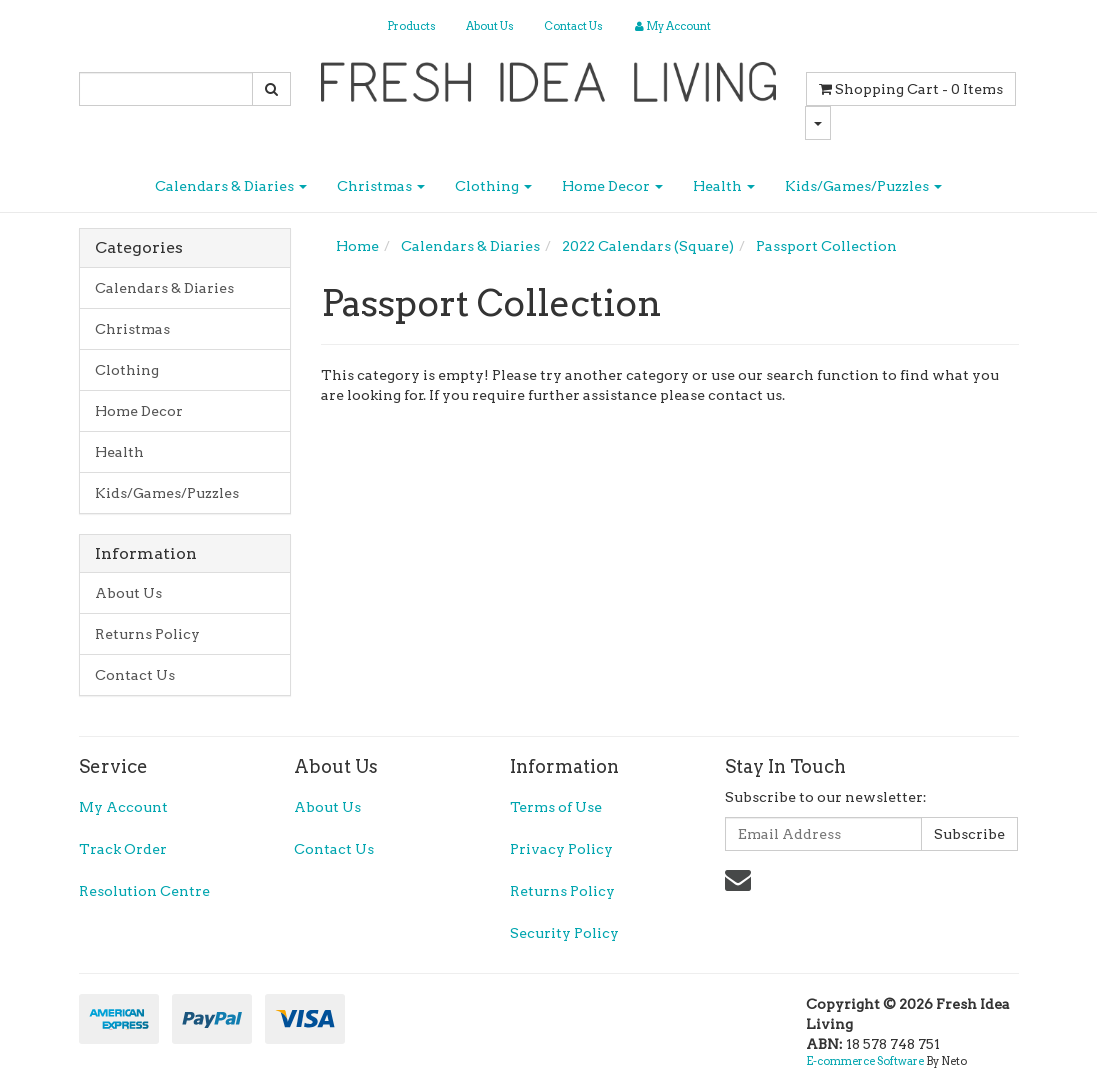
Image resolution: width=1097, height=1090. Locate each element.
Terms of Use (556, 807)
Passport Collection (826, 246)
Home (357, 246)
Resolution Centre (144, 891)
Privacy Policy (561, 849)
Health (724, 186)
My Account (123, 807)
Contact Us (573, 26)
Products (411, 26)
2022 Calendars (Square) (648, 246)
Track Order (123, 849)
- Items (911, 89)
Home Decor (612, 186)
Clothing (493, 186)
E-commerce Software (865, 1061)
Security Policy (564, 933)
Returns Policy (147, 634)
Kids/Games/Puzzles (863, 186)
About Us (490, 26)
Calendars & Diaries (231, 186)
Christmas (381, 186)
